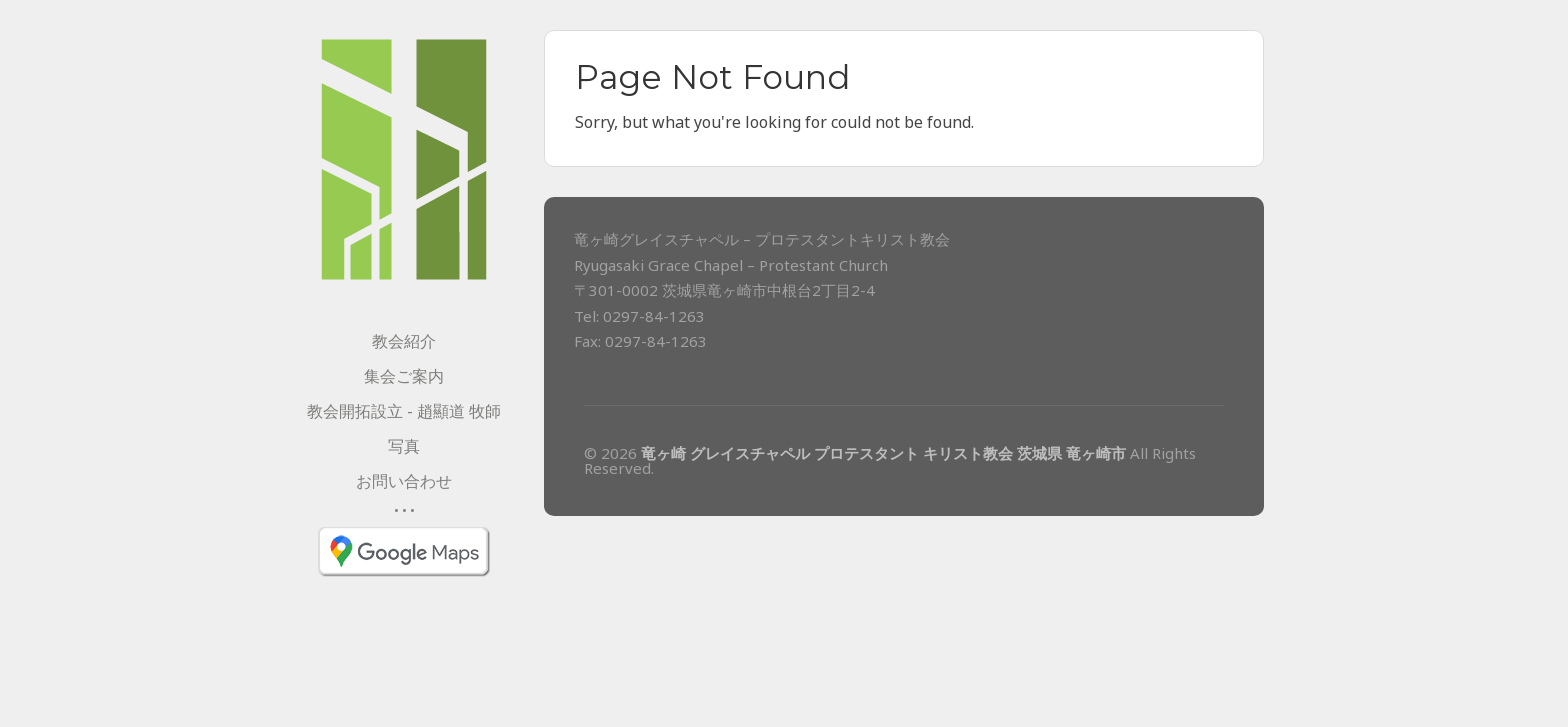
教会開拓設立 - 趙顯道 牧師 (404, 411)
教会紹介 (404, 341)
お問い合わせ (404, 481)
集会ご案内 (404, 376)
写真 (404, 446)
